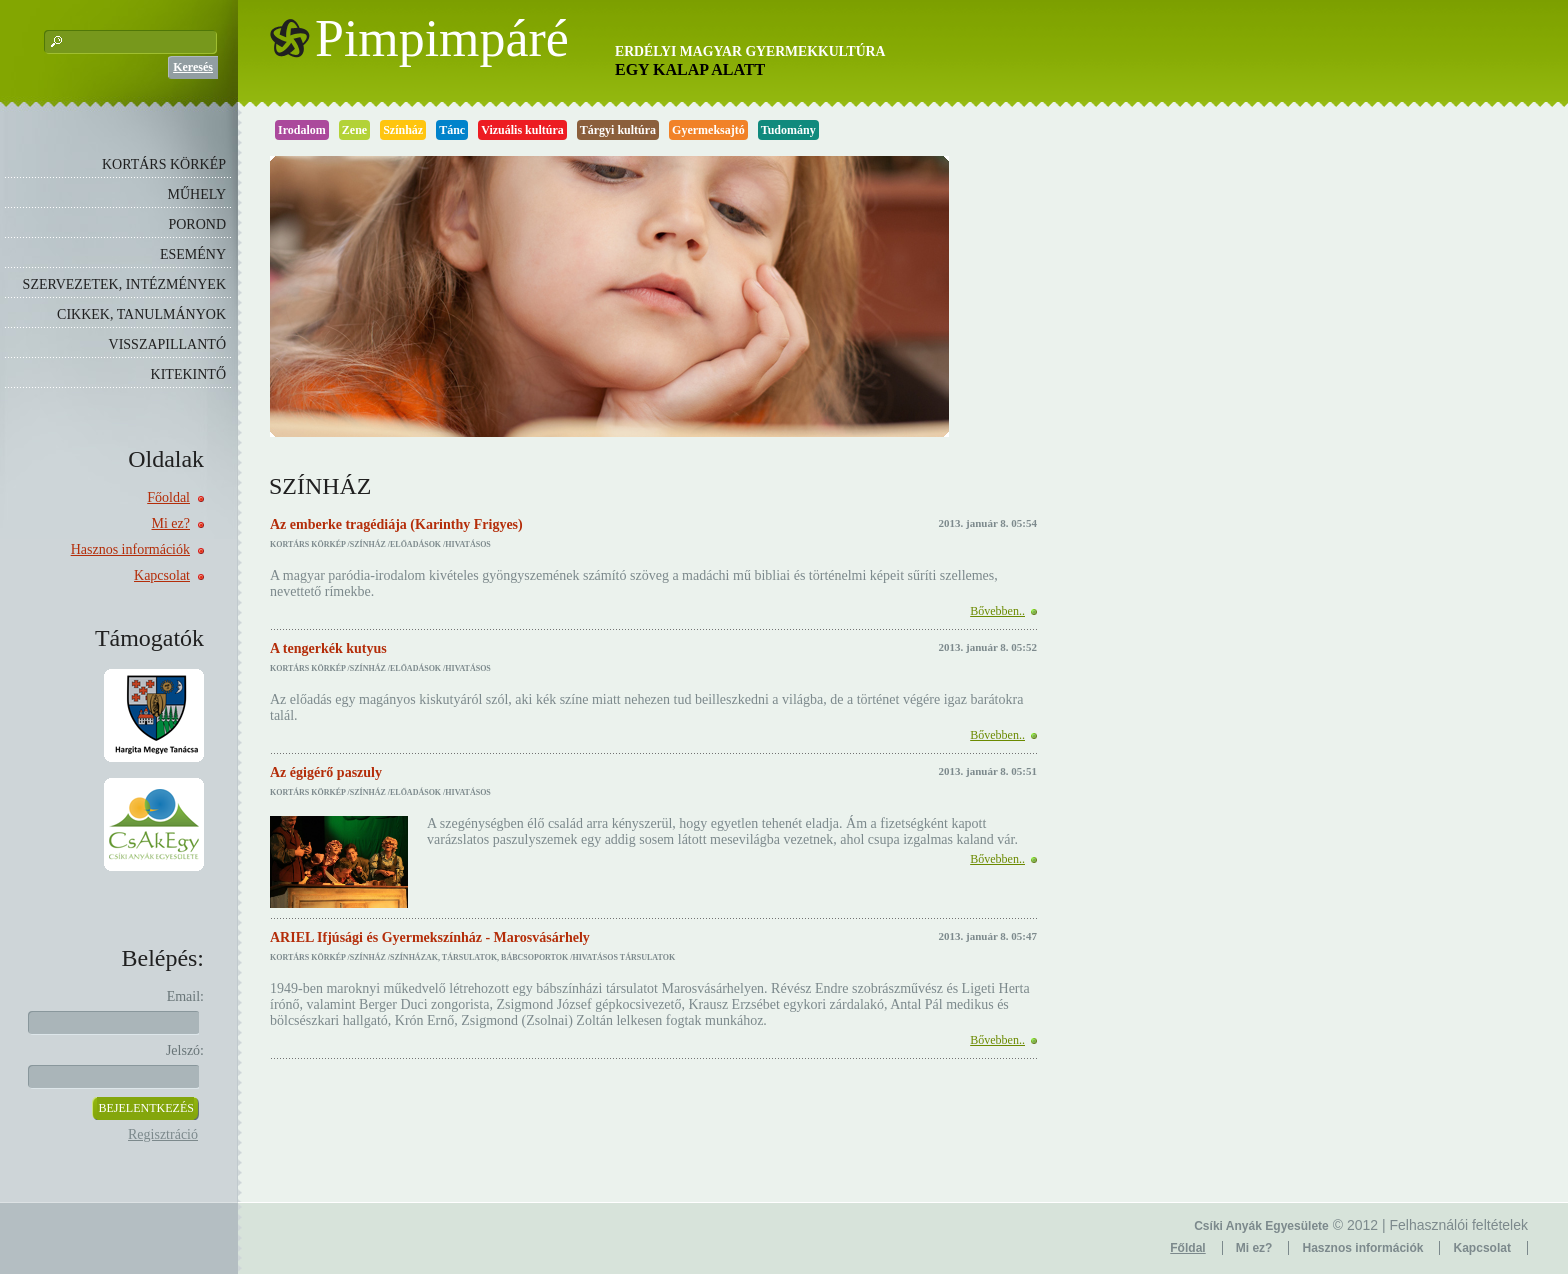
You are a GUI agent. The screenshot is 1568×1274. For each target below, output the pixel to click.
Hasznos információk (130, 549)
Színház (403, 130)
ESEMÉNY (193, 254)
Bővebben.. (997, 611)
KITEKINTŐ (188, 374)
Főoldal (168, 497)
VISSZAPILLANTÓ (167, 344)
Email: (185, 996)
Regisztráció (163, 1134)
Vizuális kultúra (522, 130)
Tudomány (788, 130)
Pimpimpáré (442, 39)
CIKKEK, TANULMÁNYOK (141, 314)
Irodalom (302, 130)
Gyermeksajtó (708, 130)
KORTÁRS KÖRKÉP (164, 164)
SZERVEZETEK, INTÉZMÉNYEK (124, 284)
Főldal (1187, 1248)
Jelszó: (185, 1050)
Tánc (452, 130)
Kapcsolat (162, 575)
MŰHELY (197, 194)
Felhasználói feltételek (1458, 1225)
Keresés (193, 67)
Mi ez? (171, 523)
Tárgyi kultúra (618, 130)
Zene (354, 130)
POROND (197, 224)
